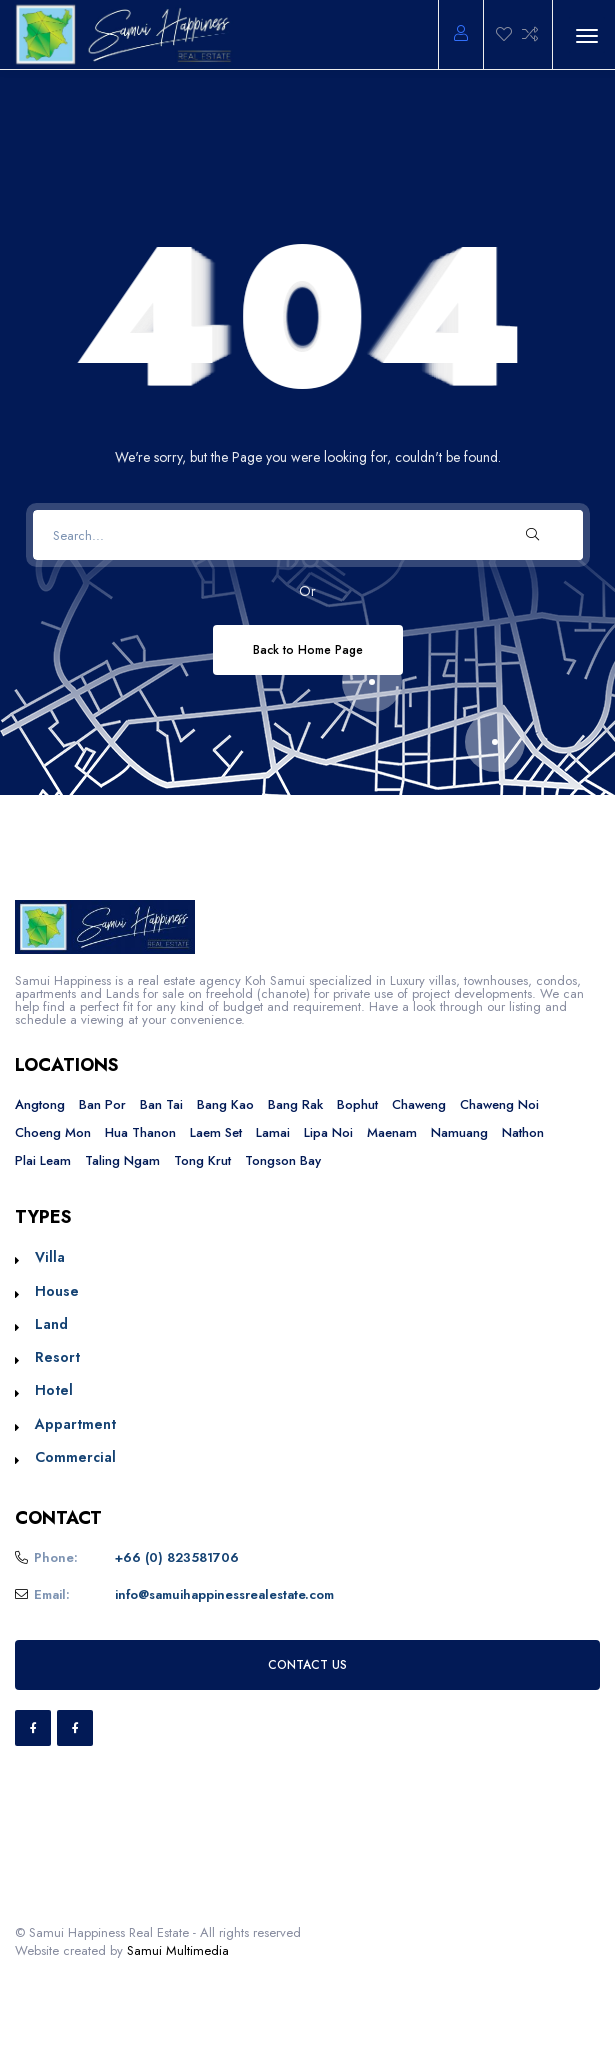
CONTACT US (307, 1664)
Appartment (75, 1424)
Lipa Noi (328, 1132)
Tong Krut (202, 1160)
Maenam (392, 1132)
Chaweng (419, 1104)
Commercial (75, 1457)
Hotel (54, 1390)
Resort (57, 1357)
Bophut (357, 1104)
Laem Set (216, 1132)
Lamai (273, 1132)
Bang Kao (225, 1104)
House (57, 1291)
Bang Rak (295, 1104)
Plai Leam (43, 1160)
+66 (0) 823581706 (177, 1557)
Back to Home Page (308, 649)
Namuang (459, 1132)
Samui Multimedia (178, 1950)
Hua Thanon (140, 1132)
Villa (50, 1257)
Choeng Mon (53, 1132)
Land (51, 1324)
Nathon (523, 1132)
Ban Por (102, 1104)
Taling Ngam (122, 1160)
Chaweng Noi (499, 1104)
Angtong (40, 1104)
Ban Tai (161, 1104)
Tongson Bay (283, 1160)
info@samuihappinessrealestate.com (224, 1594)
